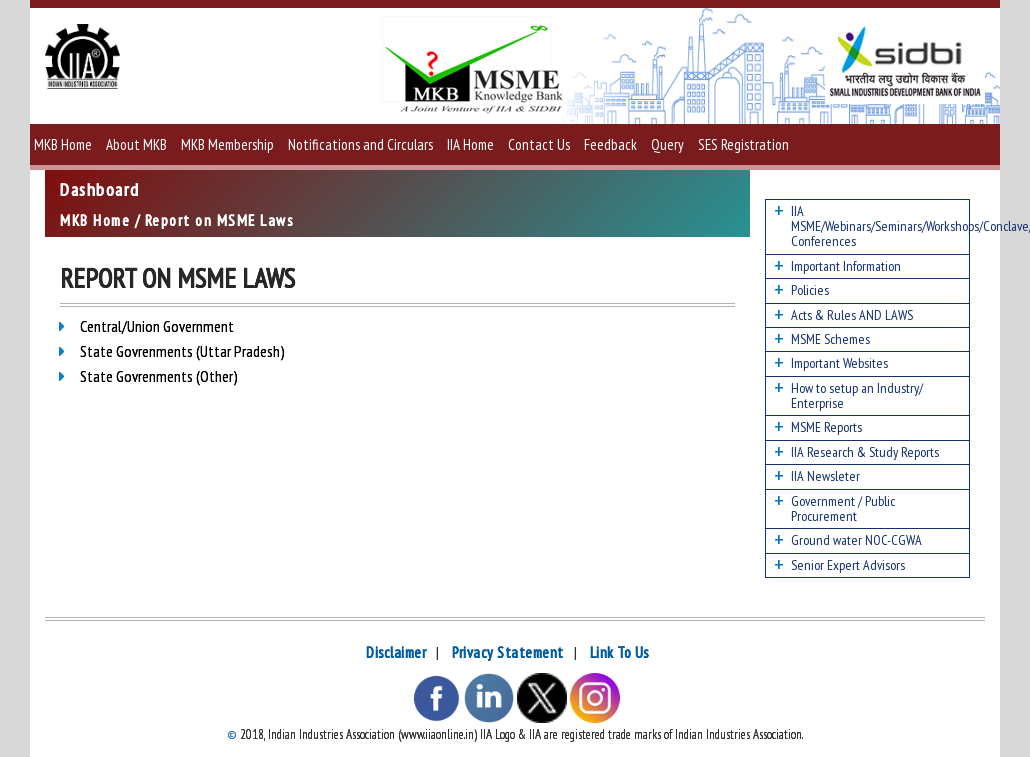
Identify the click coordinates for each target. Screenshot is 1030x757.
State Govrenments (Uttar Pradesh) (182, 351)
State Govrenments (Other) (159, 376)
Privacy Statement (508, 652)
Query (667, 144)
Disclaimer (396, 652)
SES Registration (743, 144)
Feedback (610, 144)
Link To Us (619, 652)
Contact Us (539, 144)
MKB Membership (227, 144)
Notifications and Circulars (360, 144)
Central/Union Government (157, 326)
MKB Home (63, 144)
